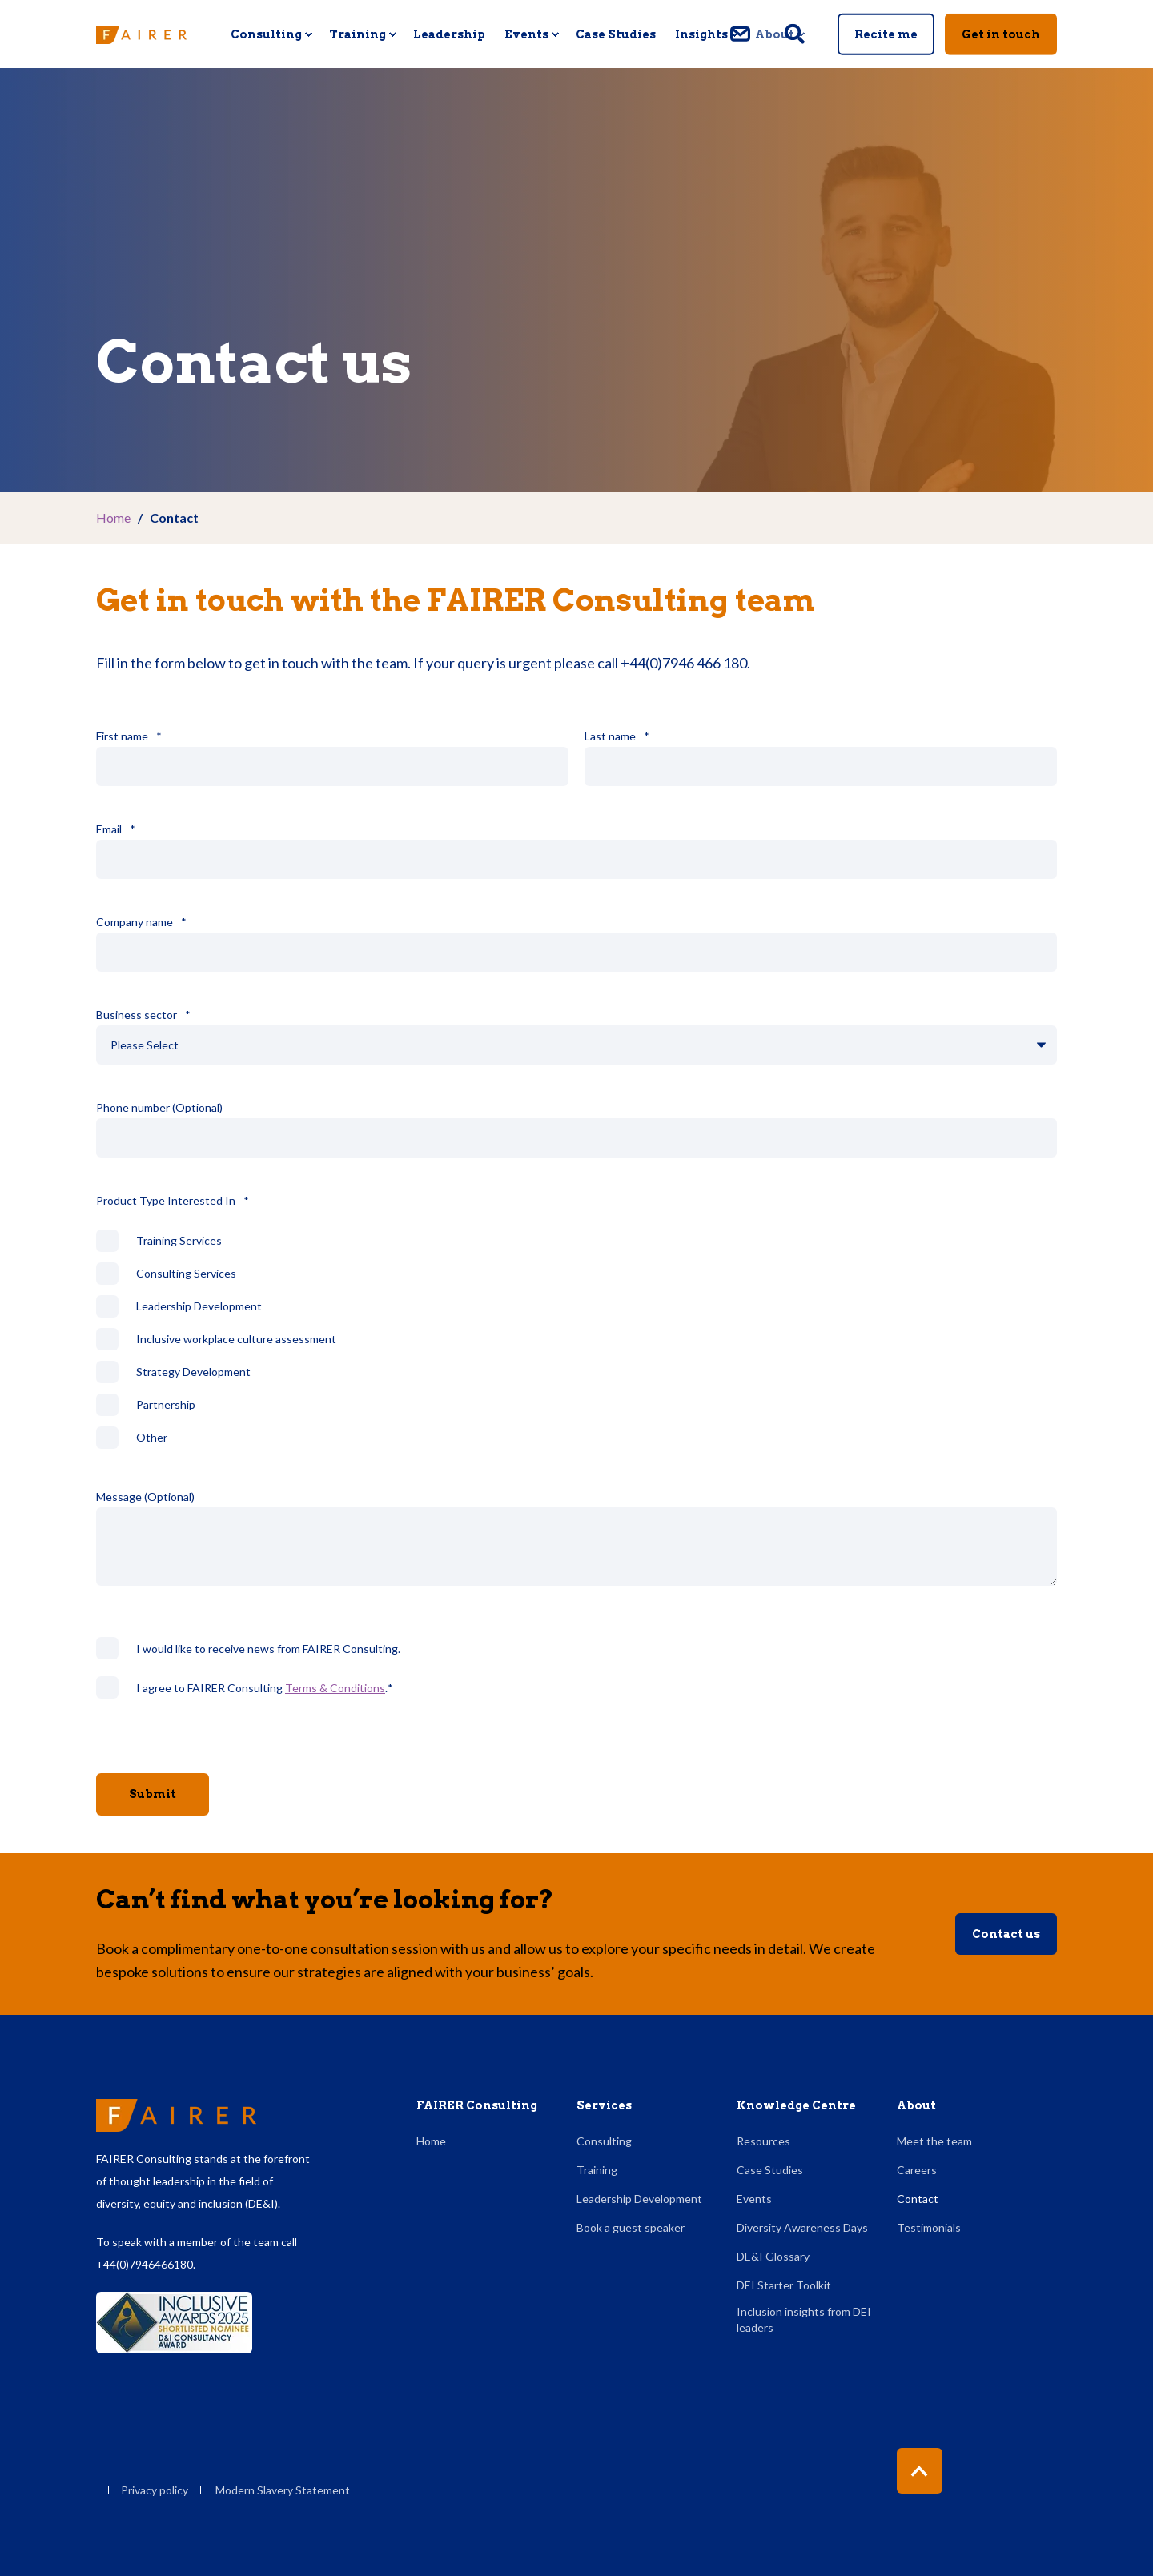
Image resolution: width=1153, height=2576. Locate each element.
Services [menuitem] (604, 2106)
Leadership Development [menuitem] (639, 2198)
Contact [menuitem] (917, 2198)
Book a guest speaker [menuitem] (630, 2227)
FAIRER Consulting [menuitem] (476, 2106)
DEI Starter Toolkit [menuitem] (784, 2285)
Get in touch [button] (1001, 33)
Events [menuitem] (754, 2198)
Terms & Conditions (335, 1695)
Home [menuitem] (431, 2141)
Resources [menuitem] (763, 2141)
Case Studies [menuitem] (770, 2170)
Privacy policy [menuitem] (154, 2490)
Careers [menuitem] (917, 2170)
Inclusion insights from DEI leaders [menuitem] (804, 2319)
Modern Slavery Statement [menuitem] (282, 2490)
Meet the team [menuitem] (934, 2141)
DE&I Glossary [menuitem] (773, 2256)
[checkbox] (576, 1347)
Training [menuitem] (596, 2170)
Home (113, 517)
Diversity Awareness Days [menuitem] (802, 2227)
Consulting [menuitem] (604, 2141)
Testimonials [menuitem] (929, 2227)
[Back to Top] (919, 2471)
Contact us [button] (1006, 1942)
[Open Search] (796, 32)
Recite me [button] (886, 33)
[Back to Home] (141, 34)
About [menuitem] (916, 2106)
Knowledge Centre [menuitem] (796, 2106)
